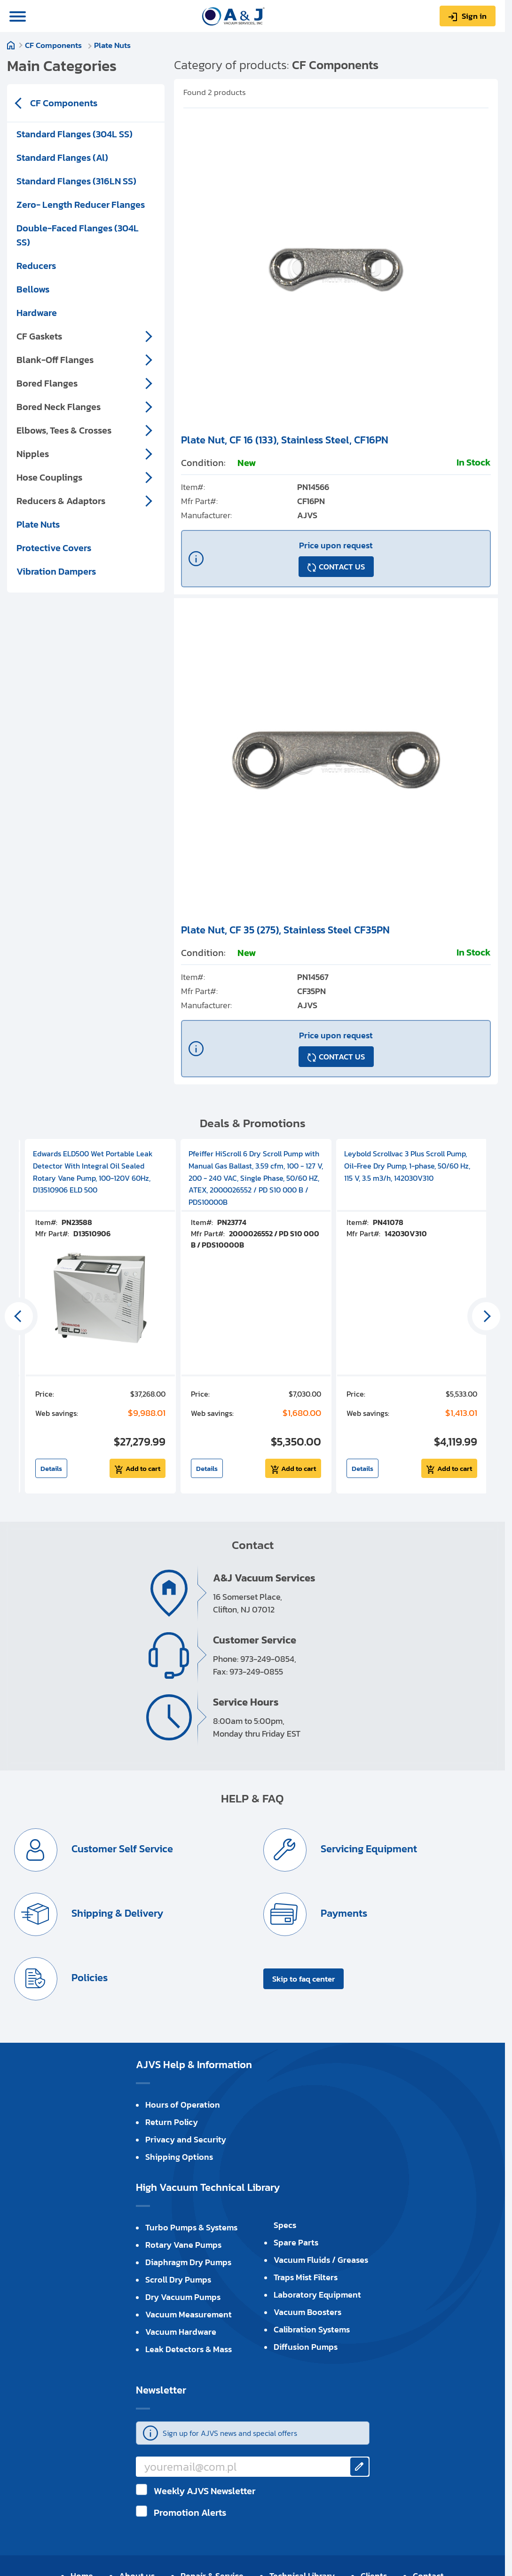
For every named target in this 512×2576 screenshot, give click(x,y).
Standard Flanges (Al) (62, 157)
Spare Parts (296, 2242)
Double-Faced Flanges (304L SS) (77, 235)
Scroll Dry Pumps (178, 2279)
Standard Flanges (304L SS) (74, 134)
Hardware (36, 313)
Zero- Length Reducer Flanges (80, 205)
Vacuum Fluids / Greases (321, 2259)
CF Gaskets (39, 336)
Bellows (32, 289)
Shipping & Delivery (116, 1913)
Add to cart (143, 1468)
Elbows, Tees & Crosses (63, 430)
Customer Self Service (121, 1849)
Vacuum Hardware (180, 2331)
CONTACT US (342, 567)
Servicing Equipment (367, 1849)
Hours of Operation (182, 2104)
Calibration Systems (312, 2329)
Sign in (474, 16)
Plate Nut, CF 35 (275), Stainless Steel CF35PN (285, 930)
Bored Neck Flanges (58, 407)
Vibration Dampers (56, 571)
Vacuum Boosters (307, 2312)
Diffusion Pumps (306, 2346)
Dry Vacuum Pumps (183, 2297)
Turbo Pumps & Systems (191, 2227)
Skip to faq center (303, 1979)
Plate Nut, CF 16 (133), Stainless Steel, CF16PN (284, 440)
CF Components (56, 45)
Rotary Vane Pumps (183, 2244)
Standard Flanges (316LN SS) (76, 181)
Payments (342, 1913)
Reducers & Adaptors (60, 501)
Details (51, 1468)
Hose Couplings (49, 477)
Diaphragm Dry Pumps (188, 2262)
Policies (88, 1978)
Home (16, 49)
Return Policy (171, 2122)
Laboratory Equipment (317, 2294)
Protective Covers (53, 548)
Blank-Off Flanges (55, 360)
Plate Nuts (114, 45)
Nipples (32, 454)
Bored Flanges (47, 383)
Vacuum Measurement (188, 2314)
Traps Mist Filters (306, 2277)
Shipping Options (179, 2156)
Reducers (36, 266)
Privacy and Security (185, 2139)
